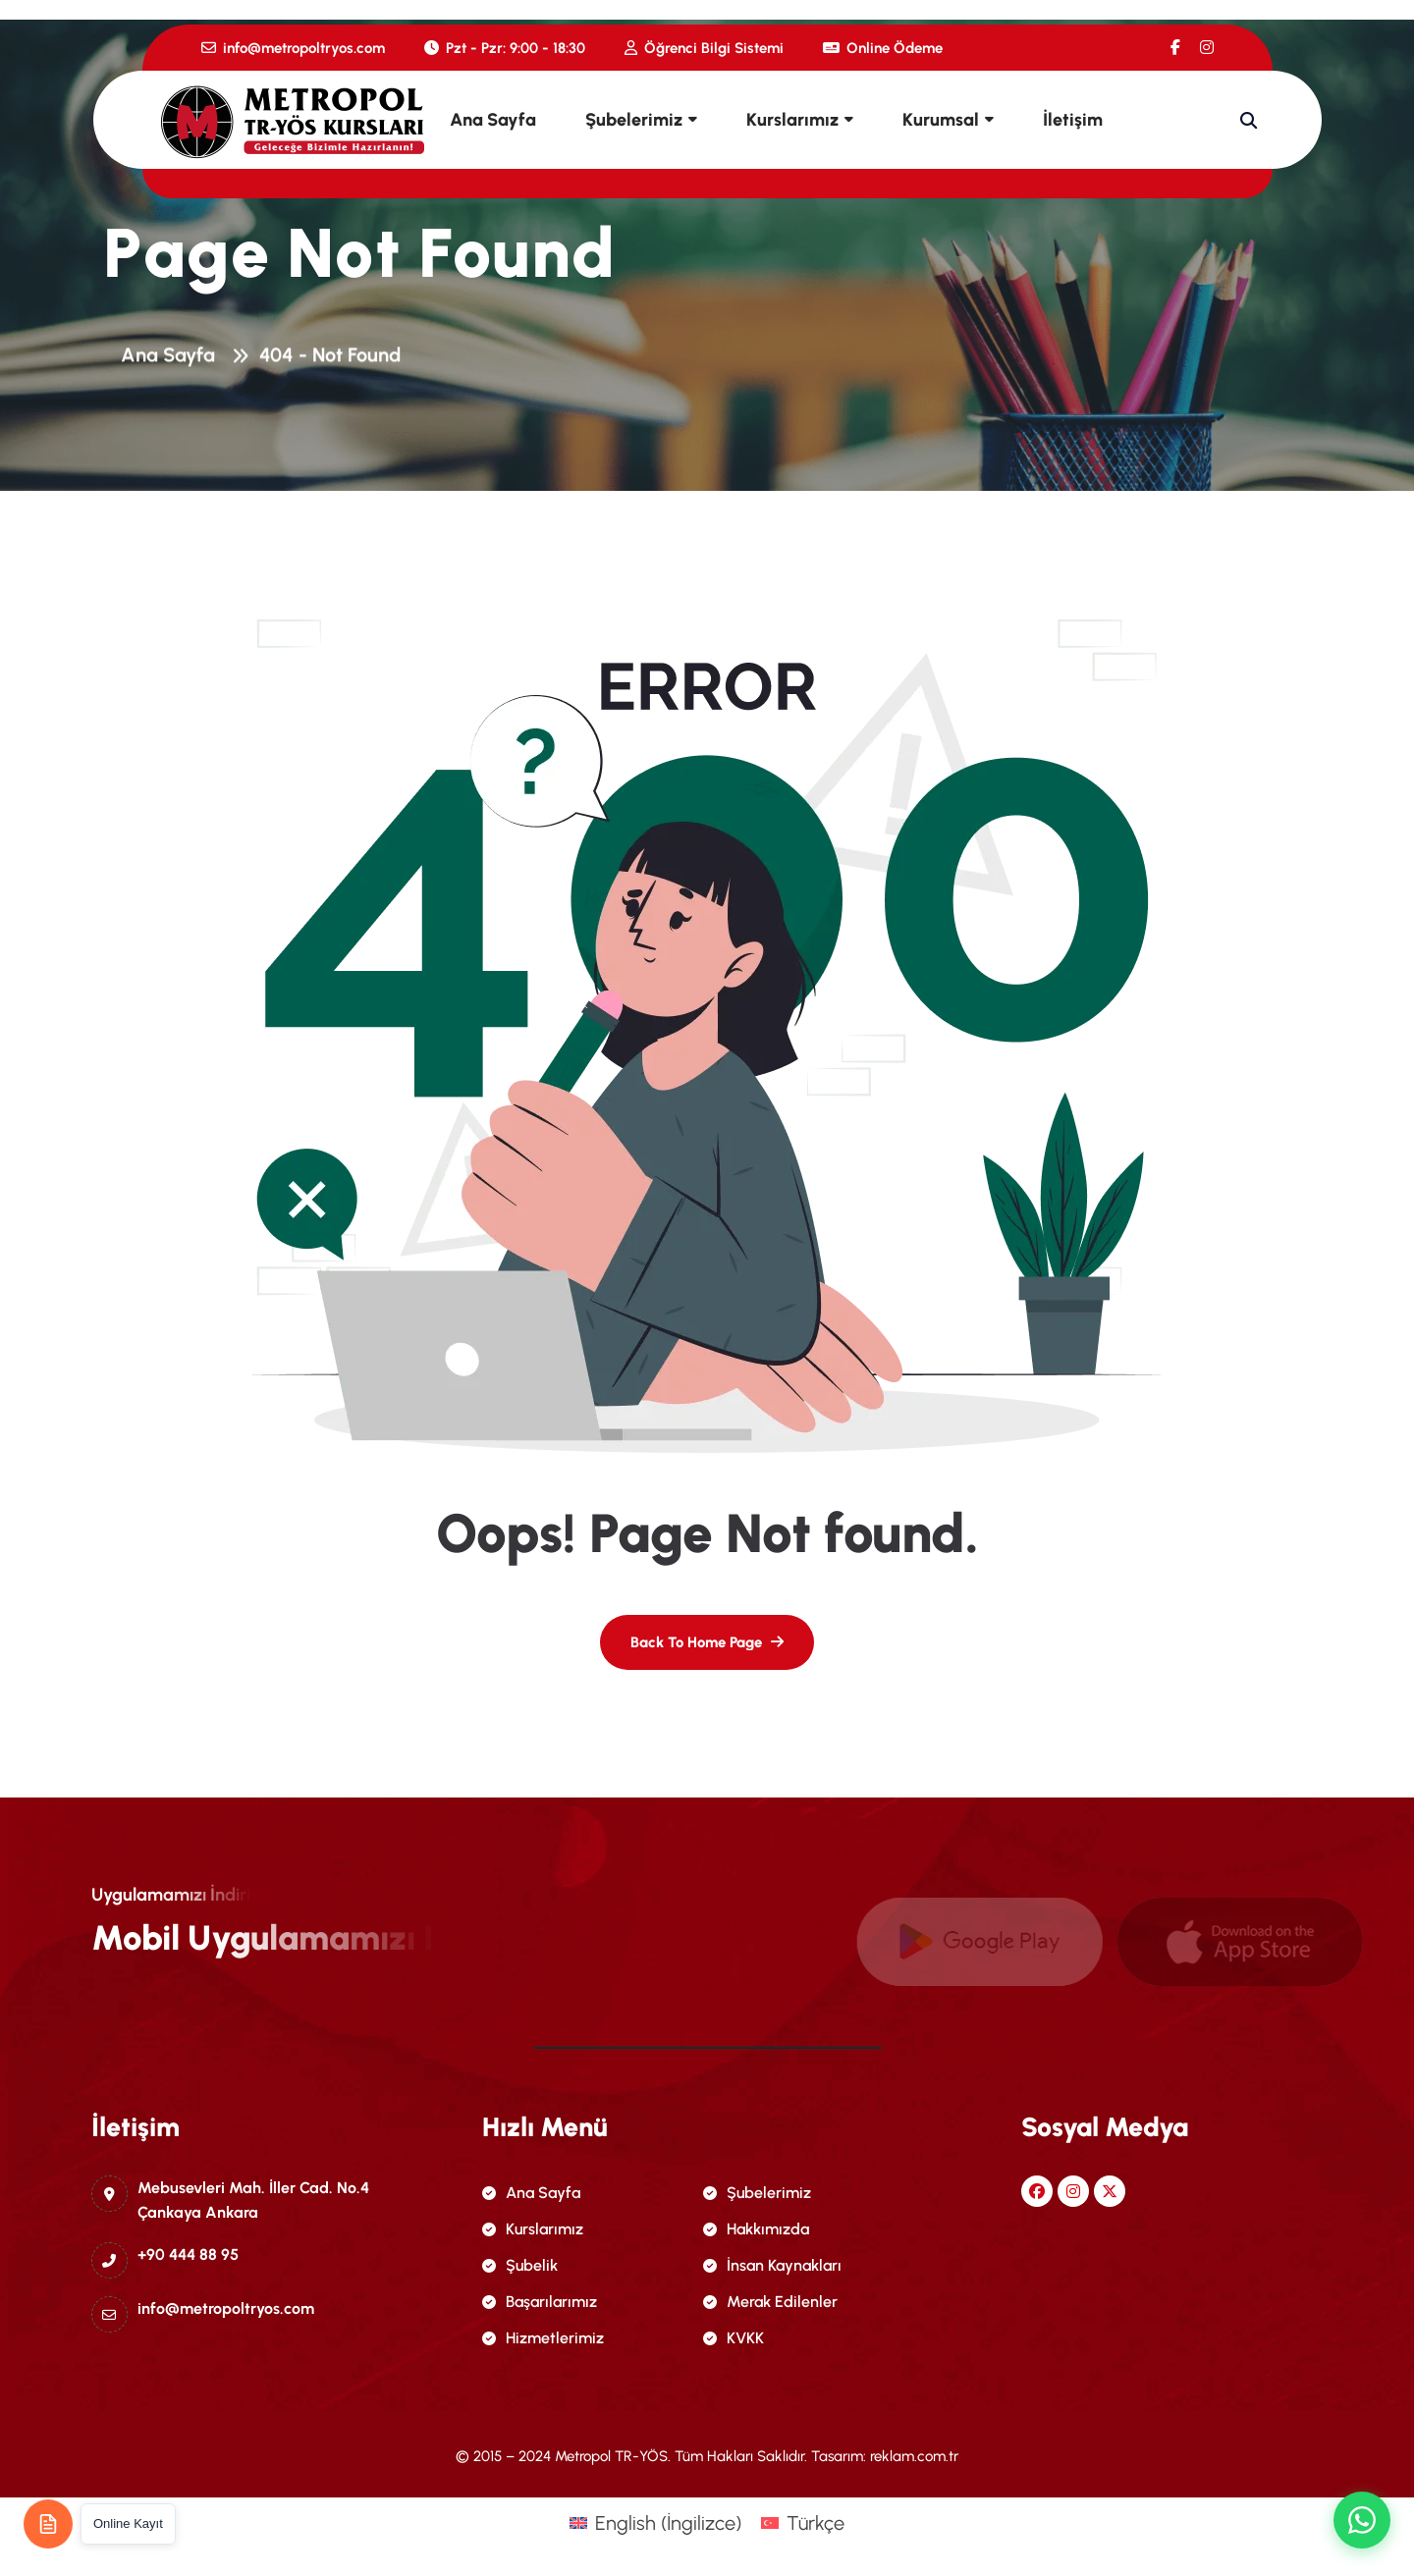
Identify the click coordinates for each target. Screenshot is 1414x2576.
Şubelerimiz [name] (757, 2192)
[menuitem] (655, 2522)
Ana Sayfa (493, 120)
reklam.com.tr (914, 2456)
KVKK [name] (733, 2338)
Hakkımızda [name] (756, 2229)
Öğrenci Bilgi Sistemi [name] (704, 48)
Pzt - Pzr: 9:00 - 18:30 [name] (504, 48)
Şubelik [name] (520, 2265)
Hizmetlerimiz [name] (543, 2338)
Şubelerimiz (633, 120)
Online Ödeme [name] (883, 48)
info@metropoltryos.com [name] (293, 48)
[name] (1175, 47)
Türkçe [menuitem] (815, 2523)
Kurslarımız (792, 120)
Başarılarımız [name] (539, 2301)
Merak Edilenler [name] (770, 2301)
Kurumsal (940, 120)
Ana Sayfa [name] (531, 2192)
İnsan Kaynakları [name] (772, 2265)
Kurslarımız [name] (532, 2229)
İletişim (1073, 120)
